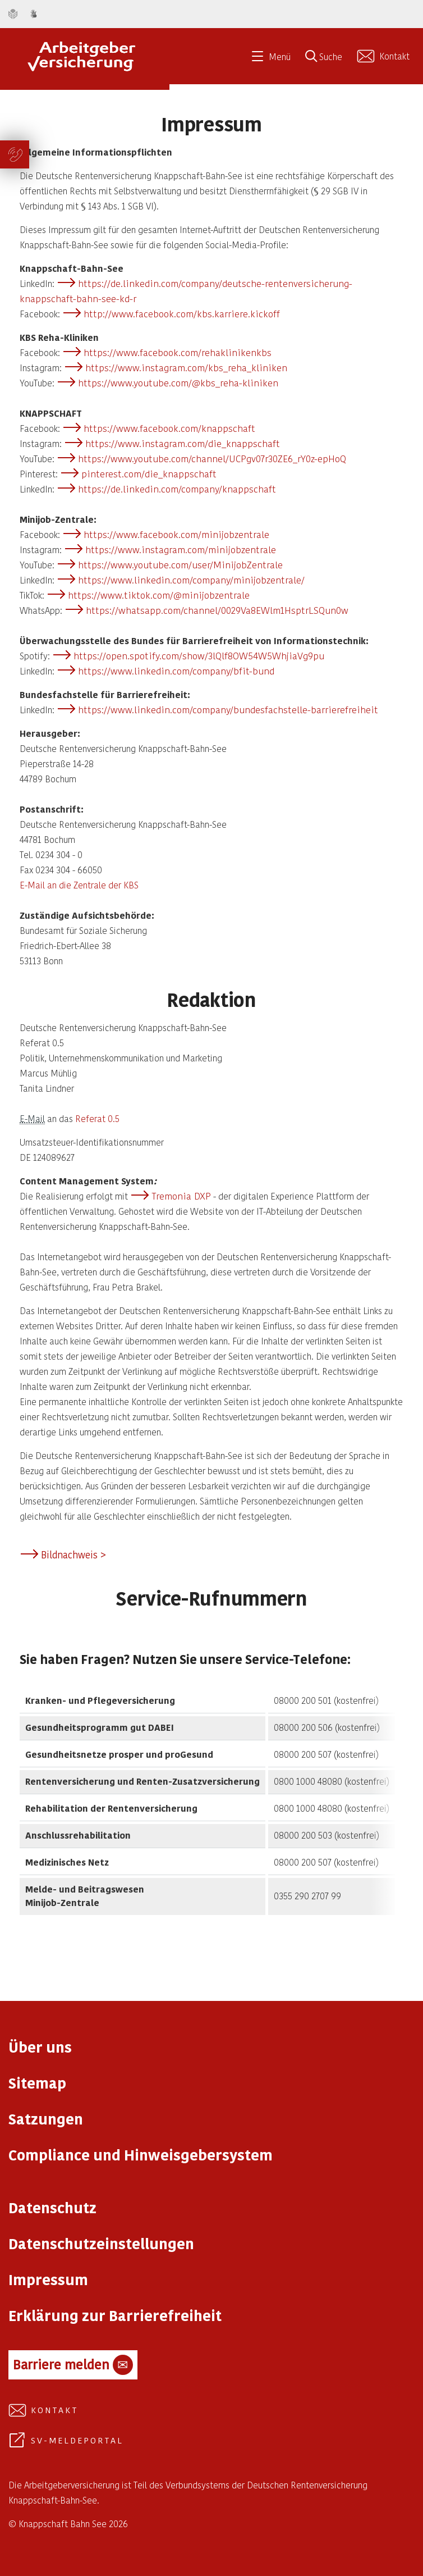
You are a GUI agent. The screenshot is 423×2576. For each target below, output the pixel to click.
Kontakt (55, 2410)
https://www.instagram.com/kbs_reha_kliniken (186, 367)
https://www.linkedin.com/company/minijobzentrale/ (191, 579)
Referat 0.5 (97, 1118)
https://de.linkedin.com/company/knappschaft (177, 488)
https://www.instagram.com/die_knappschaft (182, 443)
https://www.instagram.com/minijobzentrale (180, 549)
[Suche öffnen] (327, 60)
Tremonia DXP (181, 1195)
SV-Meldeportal (77, 2440)
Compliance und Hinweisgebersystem (140, 2154)
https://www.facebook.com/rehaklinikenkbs (178, 352)
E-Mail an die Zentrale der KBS (79, 884)
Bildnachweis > (73, 1554)
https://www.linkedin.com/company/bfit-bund (176, 670)
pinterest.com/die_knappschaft (149, 473)
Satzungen (45, 2118)
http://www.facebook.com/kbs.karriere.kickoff (182, 313)
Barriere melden (73, 2365)
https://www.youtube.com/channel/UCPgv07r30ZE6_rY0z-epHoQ (212, 458)
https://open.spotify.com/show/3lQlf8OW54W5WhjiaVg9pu (198, 655)
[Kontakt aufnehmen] (385, 56)
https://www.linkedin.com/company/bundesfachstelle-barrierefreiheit (228, 709)
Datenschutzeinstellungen (101, 2243)
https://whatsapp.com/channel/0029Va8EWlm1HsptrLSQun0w (217, 609)
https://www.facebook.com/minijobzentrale (176, 534)
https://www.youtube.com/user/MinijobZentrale (180, 564)
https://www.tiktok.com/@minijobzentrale (159, 594)
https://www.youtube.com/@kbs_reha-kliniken (178, 382)
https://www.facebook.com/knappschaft (169, 428)
